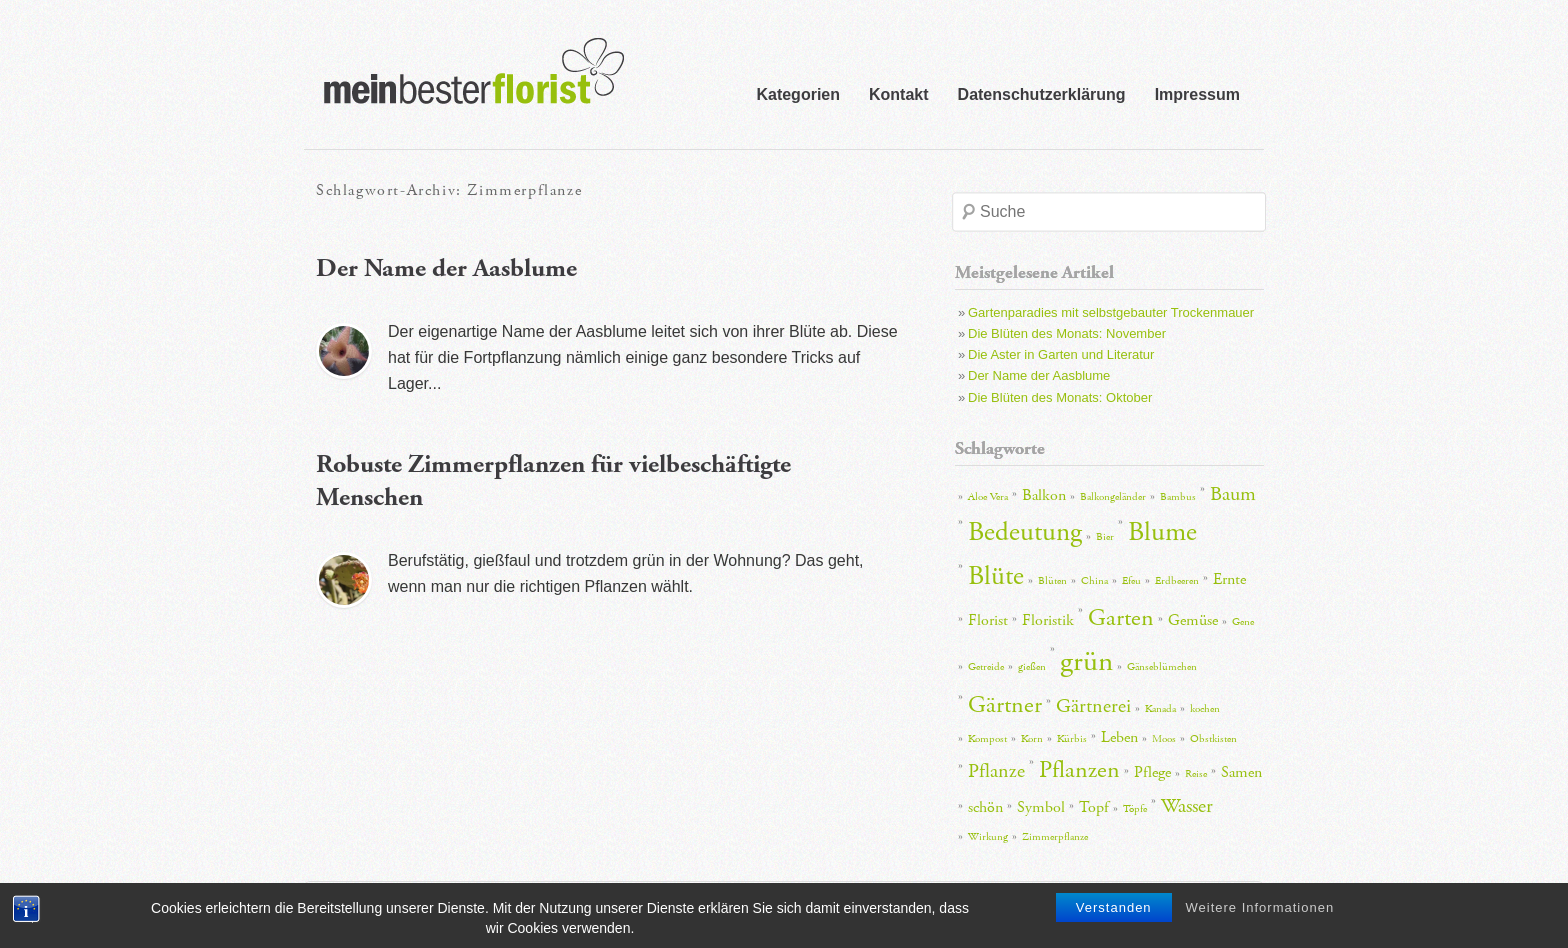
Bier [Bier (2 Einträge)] (1105, 537)
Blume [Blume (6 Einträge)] (1162, 532)
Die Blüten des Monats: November (1067, 333)
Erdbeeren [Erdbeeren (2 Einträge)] (1177, 581)
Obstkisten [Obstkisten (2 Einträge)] (1213, 739)
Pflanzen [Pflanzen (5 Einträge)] (1079, 770)
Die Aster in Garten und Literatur (1061, 354)
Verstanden (1114, 912)
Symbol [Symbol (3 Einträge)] (1041, 807)
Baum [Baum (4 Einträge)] (1233, 494)
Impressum (1197, 94)
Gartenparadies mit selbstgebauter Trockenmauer (1111, 312)
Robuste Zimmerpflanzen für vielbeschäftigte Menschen (553, 481)
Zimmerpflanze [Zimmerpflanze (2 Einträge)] (1055, 837)
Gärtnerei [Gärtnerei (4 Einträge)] (1093, 706)
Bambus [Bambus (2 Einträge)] (1178, 497)
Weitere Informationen (1260, 912)
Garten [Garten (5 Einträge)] (1121, 618)
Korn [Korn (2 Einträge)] (1032, 739)
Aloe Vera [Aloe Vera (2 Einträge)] (988, 497)
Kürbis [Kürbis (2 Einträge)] (1072, 739)
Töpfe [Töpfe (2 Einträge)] (1135, 809)
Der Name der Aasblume (446, 268)
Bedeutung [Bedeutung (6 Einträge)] (1025, 532)
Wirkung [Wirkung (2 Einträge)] (988, 837)
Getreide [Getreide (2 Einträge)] (986, 667)
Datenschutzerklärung (1042, 94)
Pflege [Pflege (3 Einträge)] (1152, 772)
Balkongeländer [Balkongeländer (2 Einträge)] (1113, 497)
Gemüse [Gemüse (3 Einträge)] (1193, 620)
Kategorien (798, 94)
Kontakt (899, 94)
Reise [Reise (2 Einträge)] (1196, 774)
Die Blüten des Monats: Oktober (1060, 397)
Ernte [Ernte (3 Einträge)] (1229, 579)
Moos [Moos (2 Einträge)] (1164, 739)
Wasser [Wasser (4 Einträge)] (1187, 806)
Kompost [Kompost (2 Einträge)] (987, 739)
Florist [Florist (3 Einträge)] (988, 620)
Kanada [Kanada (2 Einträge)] (1160, 709)
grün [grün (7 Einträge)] (1086, 661)
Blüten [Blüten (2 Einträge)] (1052, 581)
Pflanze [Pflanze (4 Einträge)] (996, 771)
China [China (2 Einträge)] (1094, 581)
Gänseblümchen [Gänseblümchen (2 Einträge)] (1162, 667)
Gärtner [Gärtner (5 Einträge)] (1005, 705)
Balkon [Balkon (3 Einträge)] (1044, 495)
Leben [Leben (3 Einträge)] (1119, 737)
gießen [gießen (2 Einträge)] (1032, 667)
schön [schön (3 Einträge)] (985, 807)
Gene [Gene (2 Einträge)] (1243, 622)
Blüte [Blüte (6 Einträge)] (996, 576)
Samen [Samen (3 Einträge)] (1241, 772)
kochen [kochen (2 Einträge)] (1205, 709)
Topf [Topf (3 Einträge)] (1094, 807)
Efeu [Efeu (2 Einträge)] (1131, 581)
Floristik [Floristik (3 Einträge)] (1048, 620)
